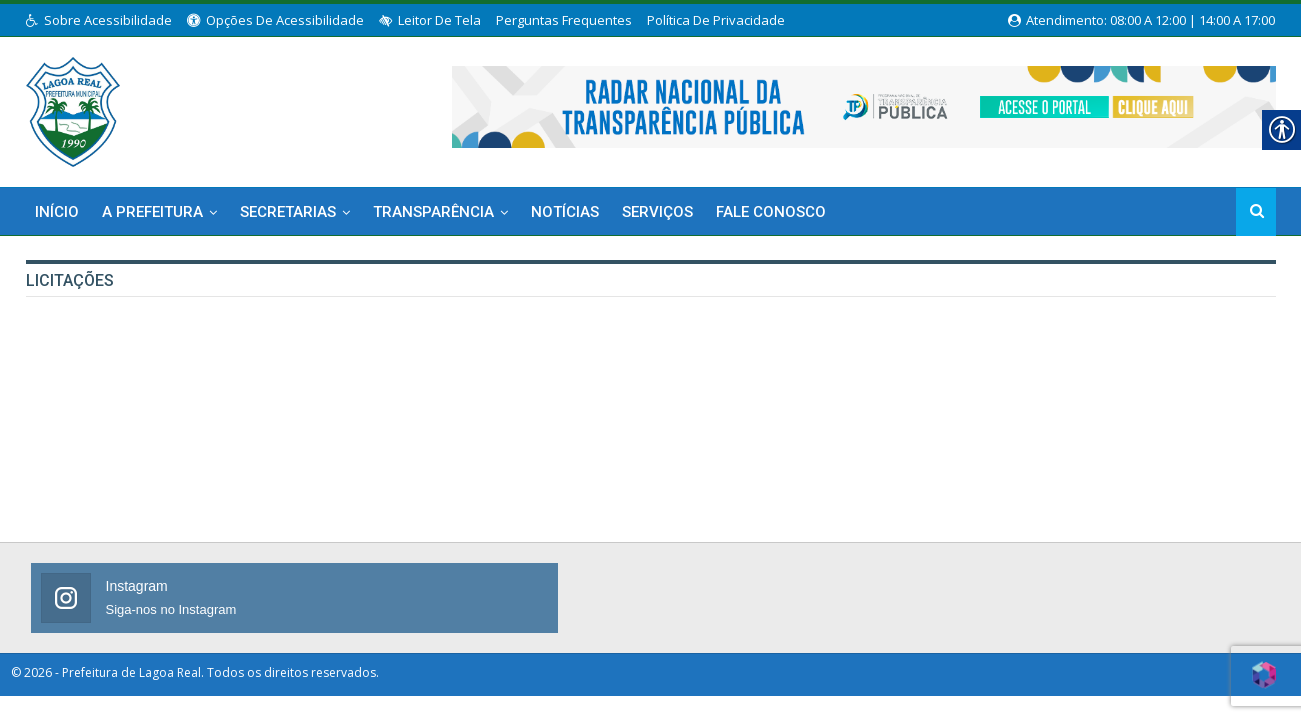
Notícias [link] (565, 212)
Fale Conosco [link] (771, 212)
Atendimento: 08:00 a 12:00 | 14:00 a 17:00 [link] (1141, 20)
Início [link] (57, 212)
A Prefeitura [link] (152, 212)
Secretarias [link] (288, 212)
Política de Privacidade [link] (716, 20)
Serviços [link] (657, 212)
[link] (73, 108)
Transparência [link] (433, 212)
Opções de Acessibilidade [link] (275, 20)
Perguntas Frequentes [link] (564, 20)
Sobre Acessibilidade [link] (99, 20)
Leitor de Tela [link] (430, 20)
